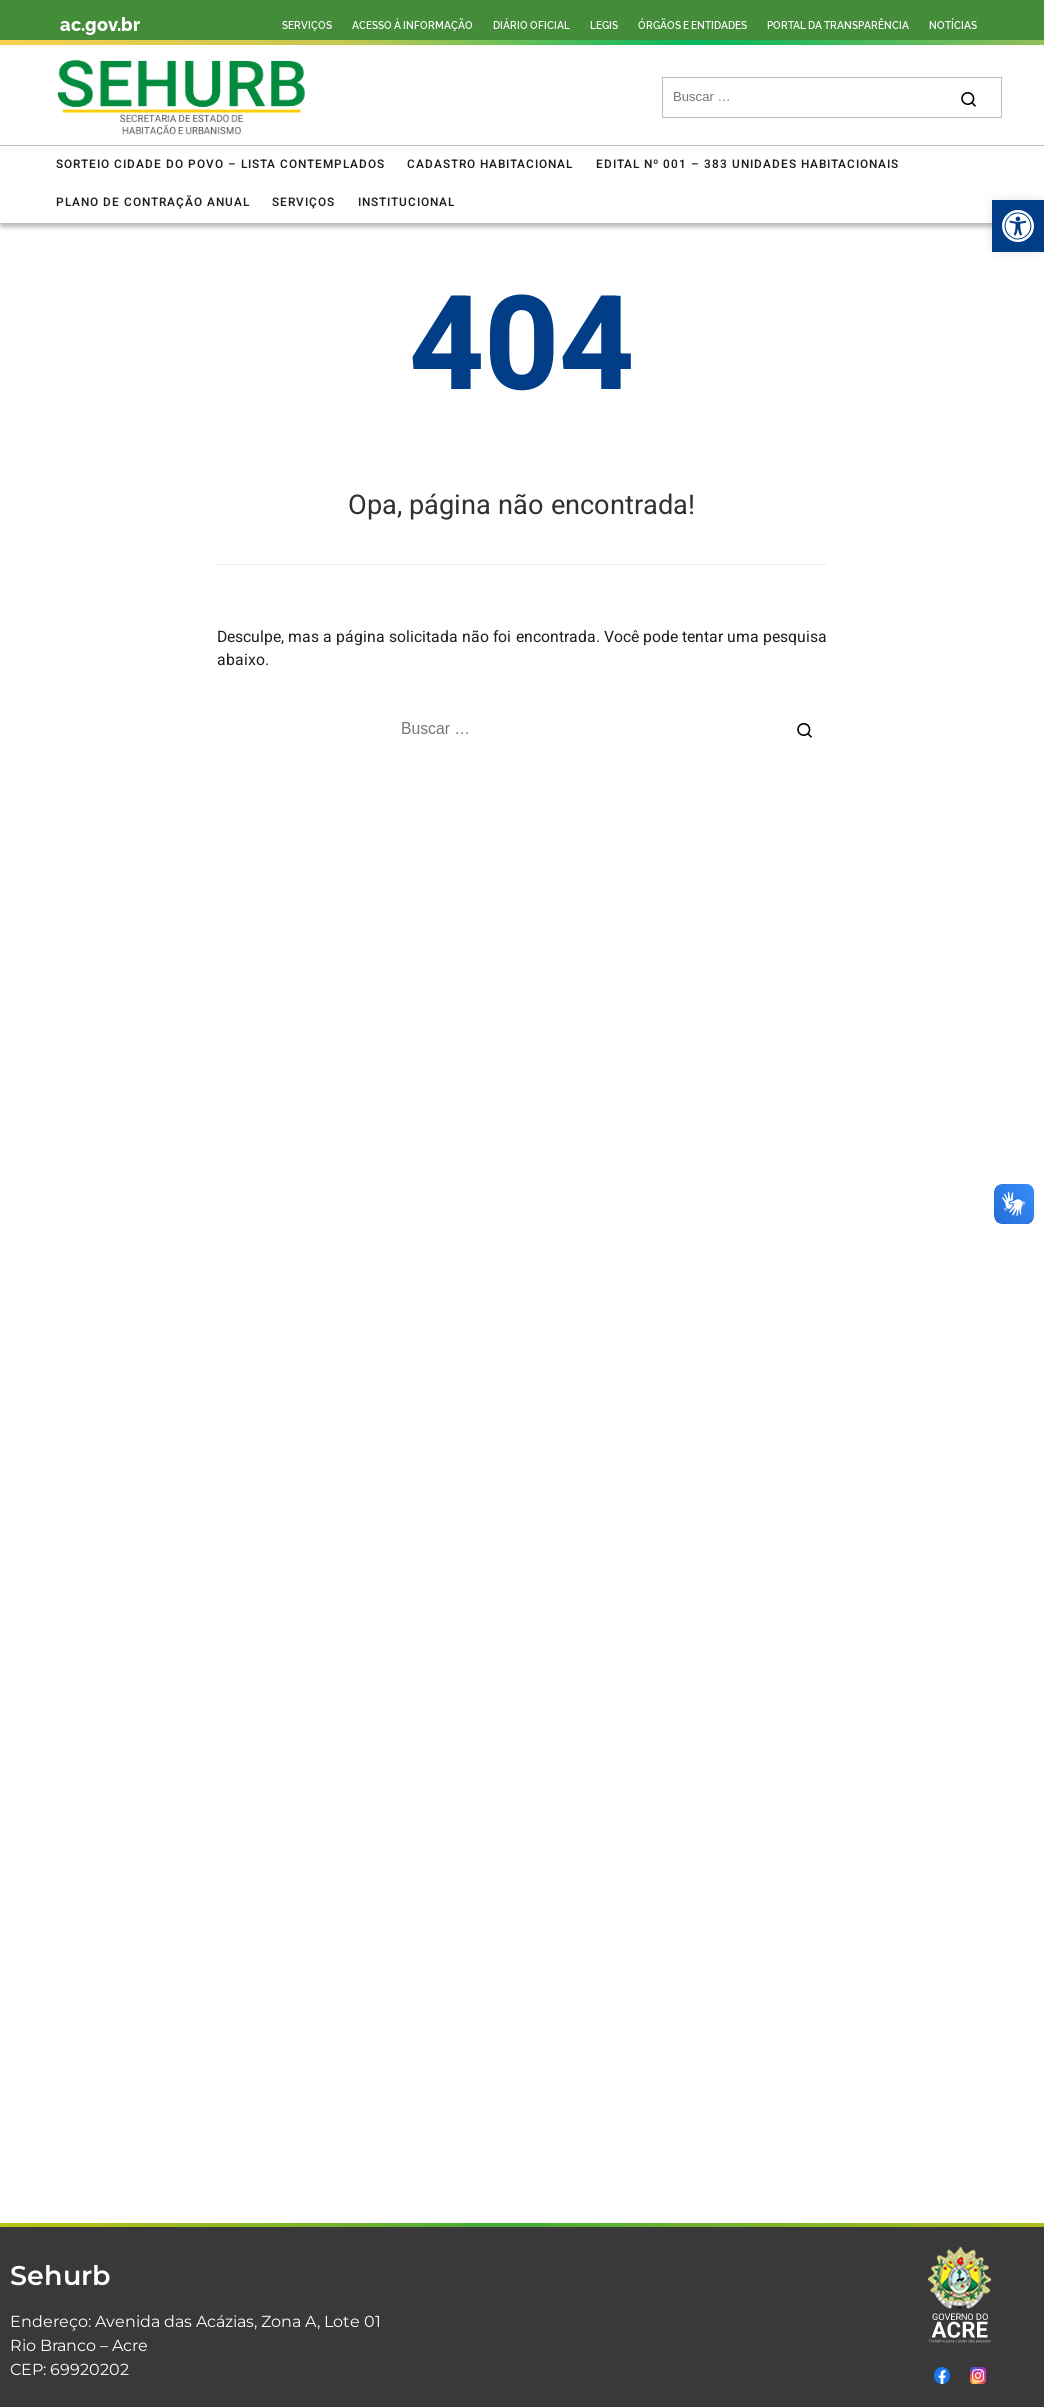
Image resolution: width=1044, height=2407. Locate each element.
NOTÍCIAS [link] (953, 25)
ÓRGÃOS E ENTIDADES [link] (692, 25)
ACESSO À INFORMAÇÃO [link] (412, 25)
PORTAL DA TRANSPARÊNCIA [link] (838, 25)
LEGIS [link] (604, 25)
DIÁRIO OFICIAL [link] (531, 25)
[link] (1018, 226)
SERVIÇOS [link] (307, 25)
